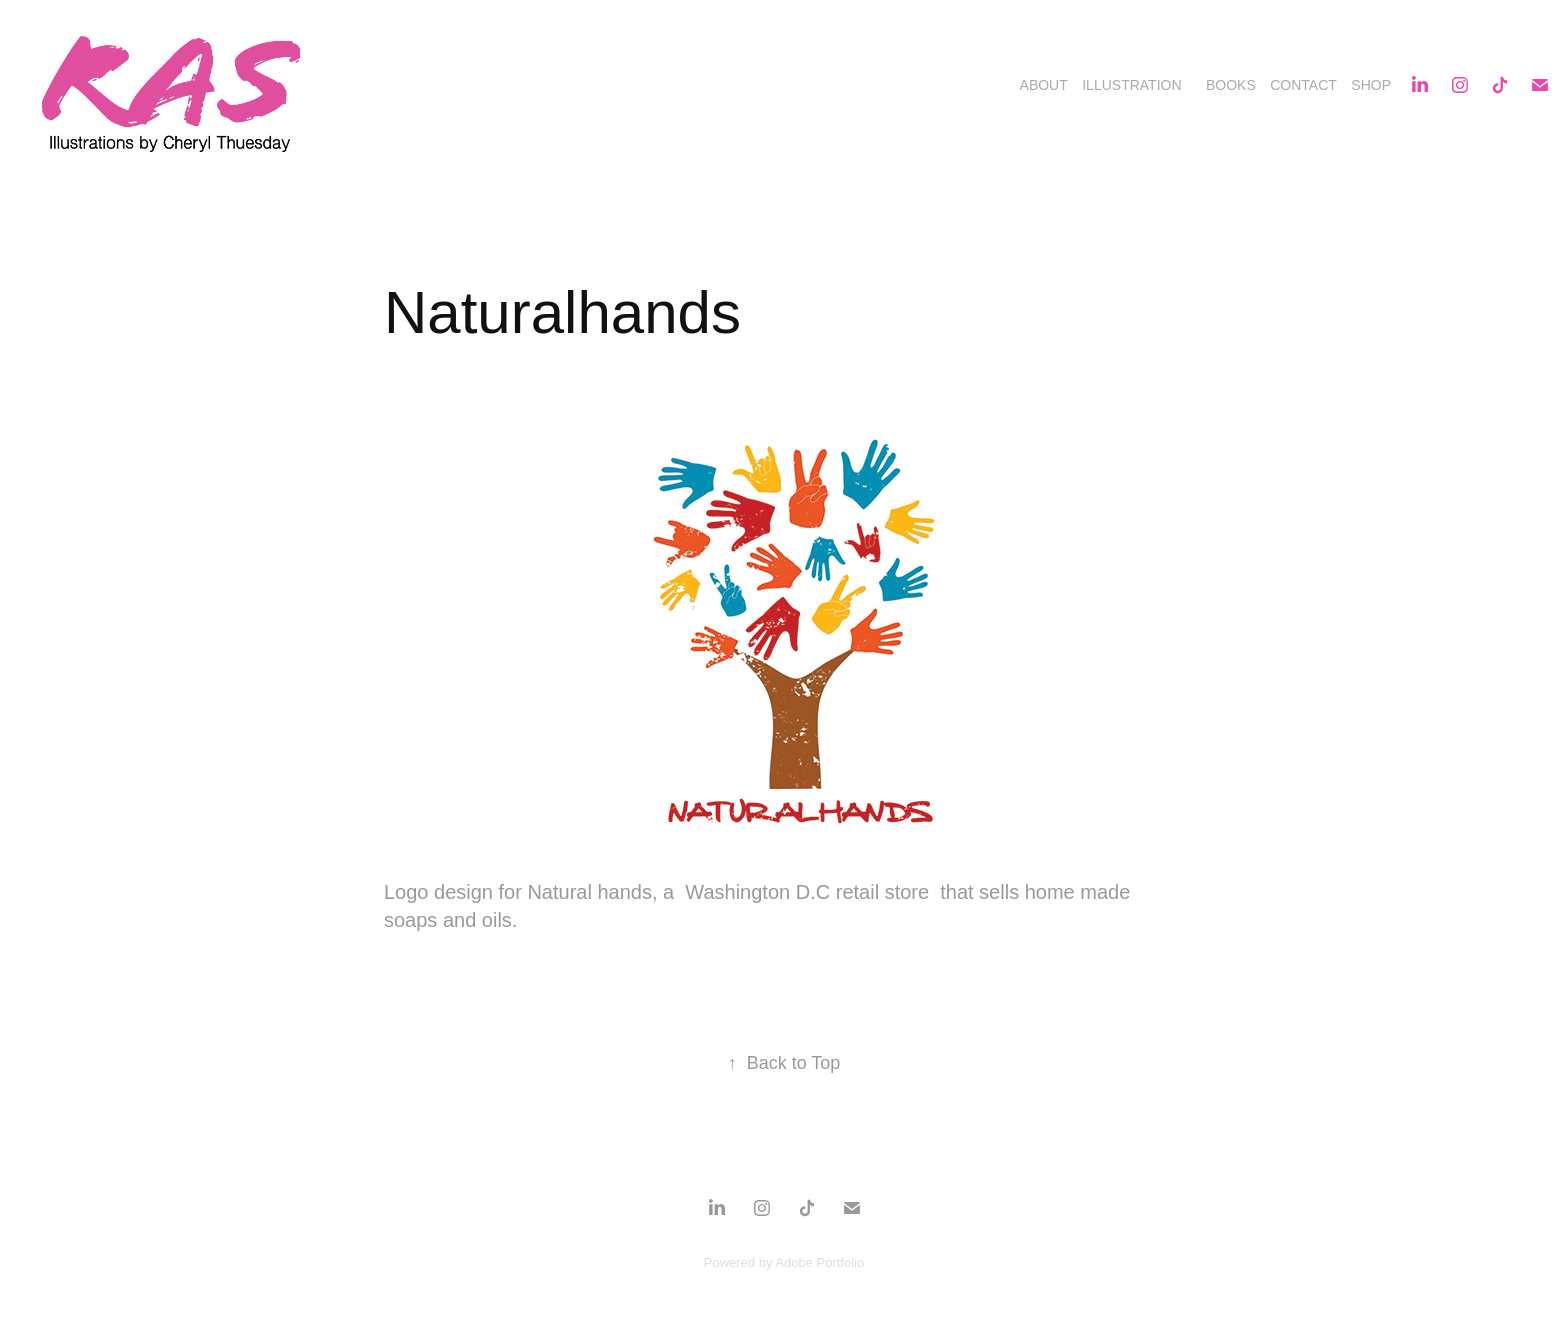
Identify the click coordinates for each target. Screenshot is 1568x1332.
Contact (1303, 85)
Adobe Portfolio (819, 1262)
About (1044, 85)
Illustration (1131, 85)
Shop (1371, 85)
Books (1231, 85)
